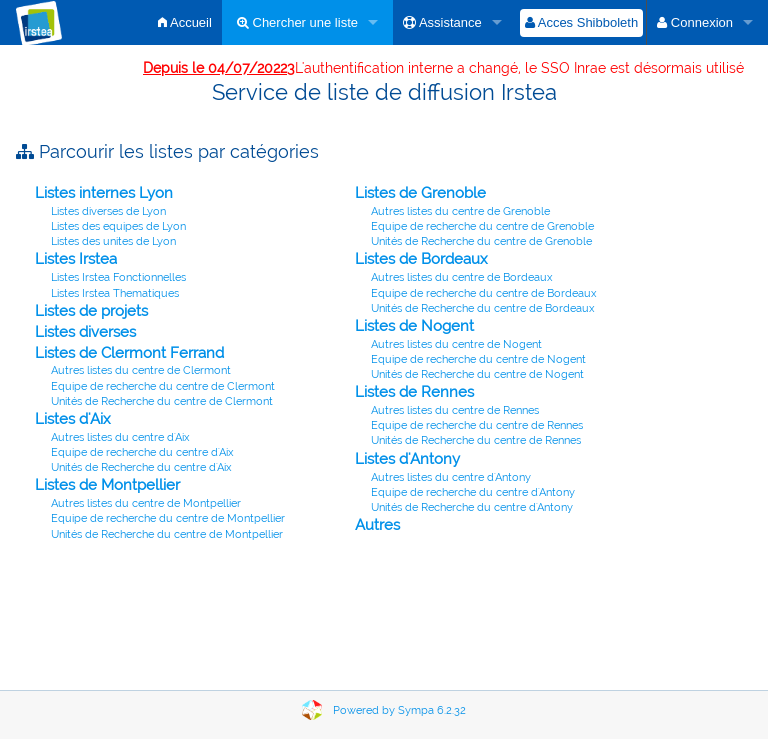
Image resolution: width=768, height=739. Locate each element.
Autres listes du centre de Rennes (455, 410)
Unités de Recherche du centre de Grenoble (481, 241)
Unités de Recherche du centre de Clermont (162, 401)
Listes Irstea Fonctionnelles (118, 277)
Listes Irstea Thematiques (115, 293)
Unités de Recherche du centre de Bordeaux (483, 308)
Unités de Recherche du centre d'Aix (141, 467)
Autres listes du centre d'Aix (120, 437)
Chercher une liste (297, 22)
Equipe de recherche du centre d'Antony (473, 492)
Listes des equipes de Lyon (118, 226)
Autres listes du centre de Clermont (141, 370)
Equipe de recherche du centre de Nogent (478, 359)
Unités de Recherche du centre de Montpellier (167, 534)
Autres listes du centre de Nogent (456, 344)
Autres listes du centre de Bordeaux (462, 277)
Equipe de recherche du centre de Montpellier (168, 518)
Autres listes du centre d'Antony (451, 477)
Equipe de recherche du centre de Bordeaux (484, 293)
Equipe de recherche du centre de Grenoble (482, 226)
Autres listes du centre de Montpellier (146, 503)
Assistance (442, 22)
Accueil (185, 22)
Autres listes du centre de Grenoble (460, 211)
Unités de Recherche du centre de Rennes (476, 440)
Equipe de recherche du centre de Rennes (477, 425)
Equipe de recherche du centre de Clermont (163, 386)
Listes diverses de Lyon (108, 211)
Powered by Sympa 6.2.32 (399, 710)
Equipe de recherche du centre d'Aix (142, 452)
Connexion (695, 22)
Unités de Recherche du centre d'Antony (472, 507)
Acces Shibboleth (581, 22)
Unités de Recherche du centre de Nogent (477, 374)
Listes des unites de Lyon (113, 241)
